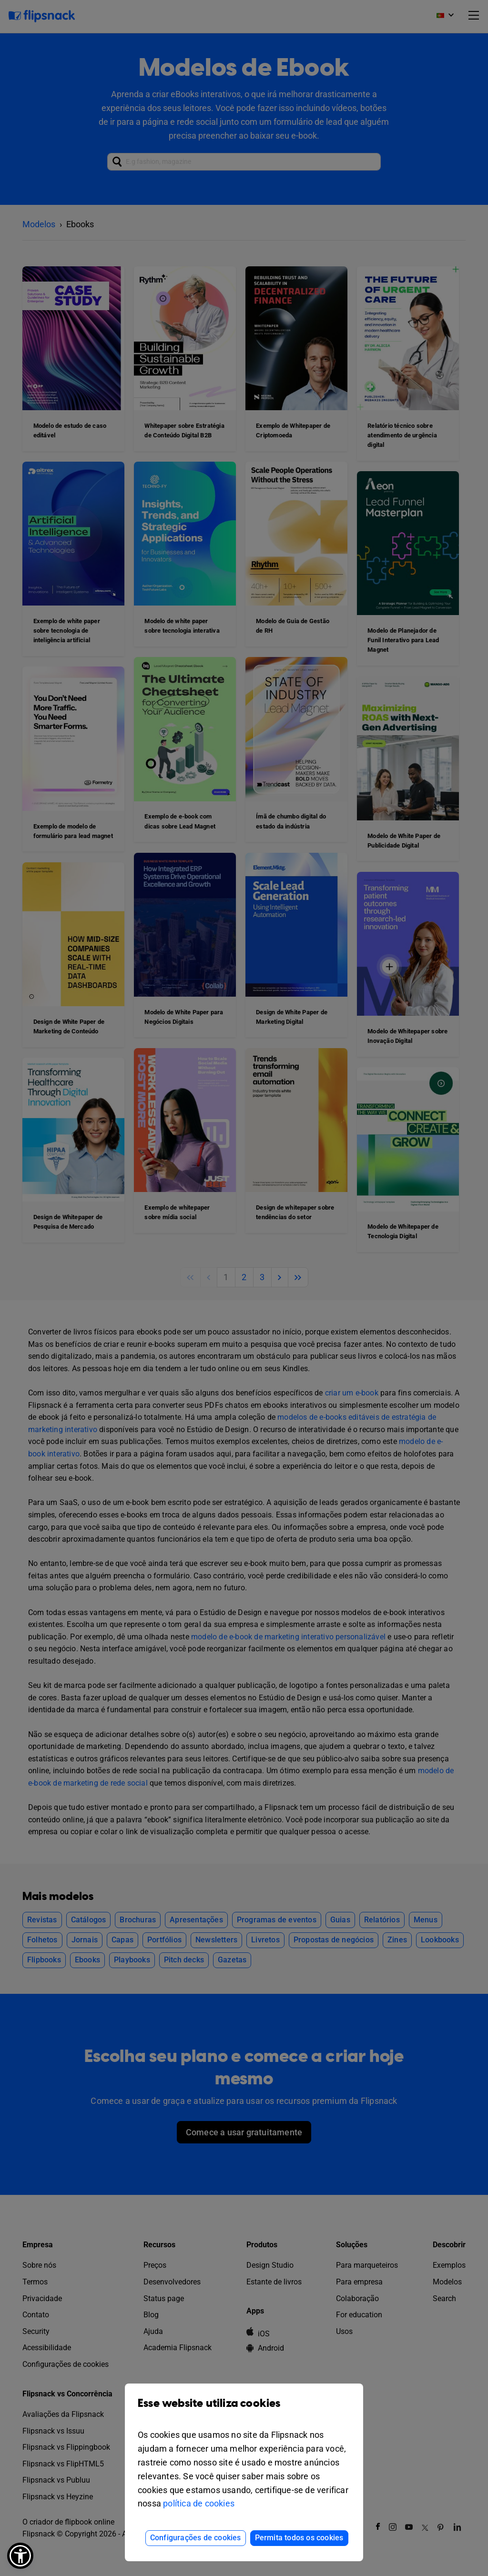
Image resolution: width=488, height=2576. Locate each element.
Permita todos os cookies (299, 2537)
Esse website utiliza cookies (244, 2410)
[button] (20, 2555)
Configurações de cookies (195, 2537)
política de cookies (198, 2503)
